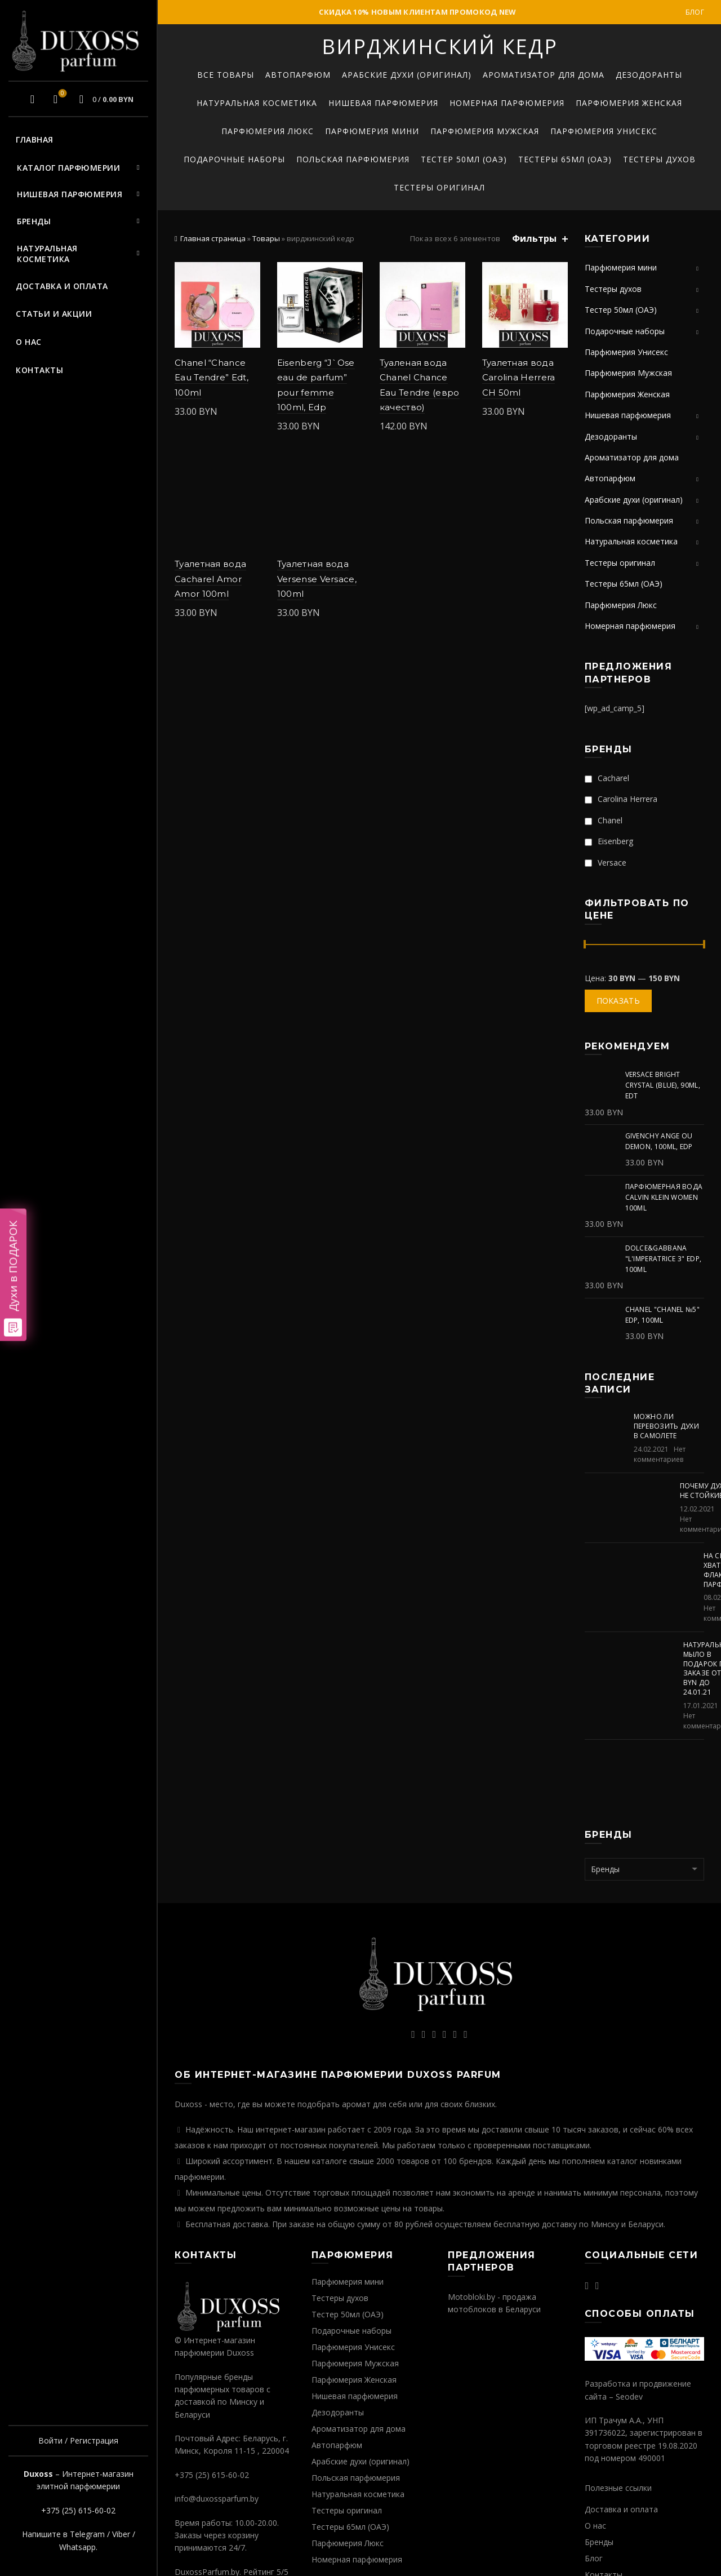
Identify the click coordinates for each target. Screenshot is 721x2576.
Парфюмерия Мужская (484, 131)
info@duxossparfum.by (217, 2498)
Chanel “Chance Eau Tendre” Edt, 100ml (211, 377)
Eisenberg (609, 841)
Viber (121, 2534)
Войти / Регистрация (78, 2440)
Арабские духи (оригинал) (406, 74)
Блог (695, 12)
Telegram (87, 2534)
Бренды (34, 221)
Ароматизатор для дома (543, 74)
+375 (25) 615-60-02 (78, 2510)
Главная (35, 139)
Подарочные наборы (234, 159)
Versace (605, 862)
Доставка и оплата (62, 286)
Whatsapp (77, 2547)
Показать (618, 1000)
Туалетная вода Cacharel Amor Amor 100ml (210, 578)
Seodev (629, 2396)
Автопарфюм (298, 74)
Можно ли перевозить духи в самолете (667, 1426)
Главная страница (213, 238)
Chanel (603, 820)
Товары (266, 238)
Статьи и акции (54, 313)
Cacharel (607, 778)
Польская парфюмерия (353, 159)
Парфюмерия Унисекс (603, 131)
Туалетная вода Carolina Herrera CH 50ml (518, 377)
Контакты (39, 370)
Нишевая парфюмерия (69, 194)
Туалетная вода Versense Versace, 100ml (317, 578)
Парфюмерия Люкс (267, 131)
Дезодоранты (649, 74)
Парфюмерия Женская (629, 102)
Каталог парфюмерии (68, 167)
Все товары (225, 74)
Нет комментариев (660, 1454)
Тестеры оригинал (439, 187)
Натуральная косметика (47, 254)
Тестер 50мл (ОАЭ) (464, 159)
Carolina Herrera (621, 798)
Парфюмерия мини (372, 131)
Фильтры (534, 238)
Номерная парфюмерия (506, 102)
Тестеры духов (659, 159)
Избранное (61, 94)
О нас (29, 341)
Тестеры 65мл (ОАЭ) (565, 159)
